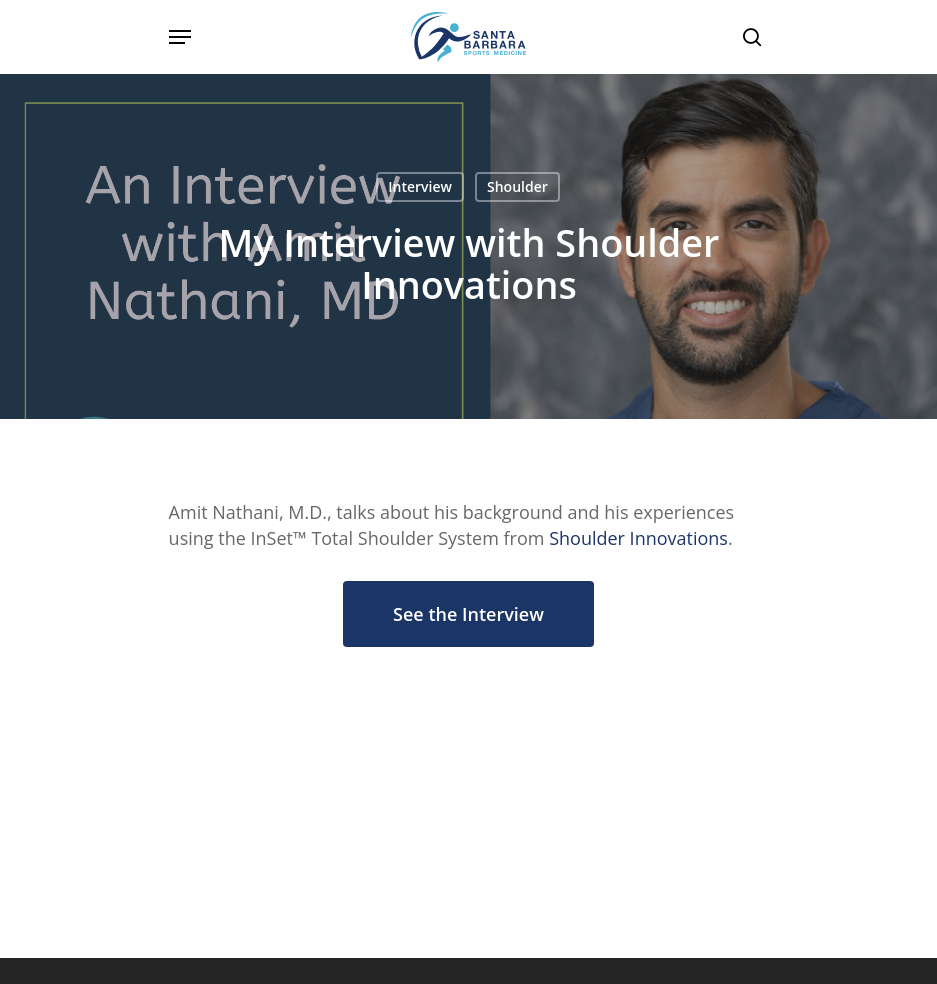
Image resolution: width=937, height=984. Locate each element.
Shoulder (517, 186)
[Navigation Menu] (180, 37)
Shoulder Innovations (638, 538)
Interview (420, 186)
